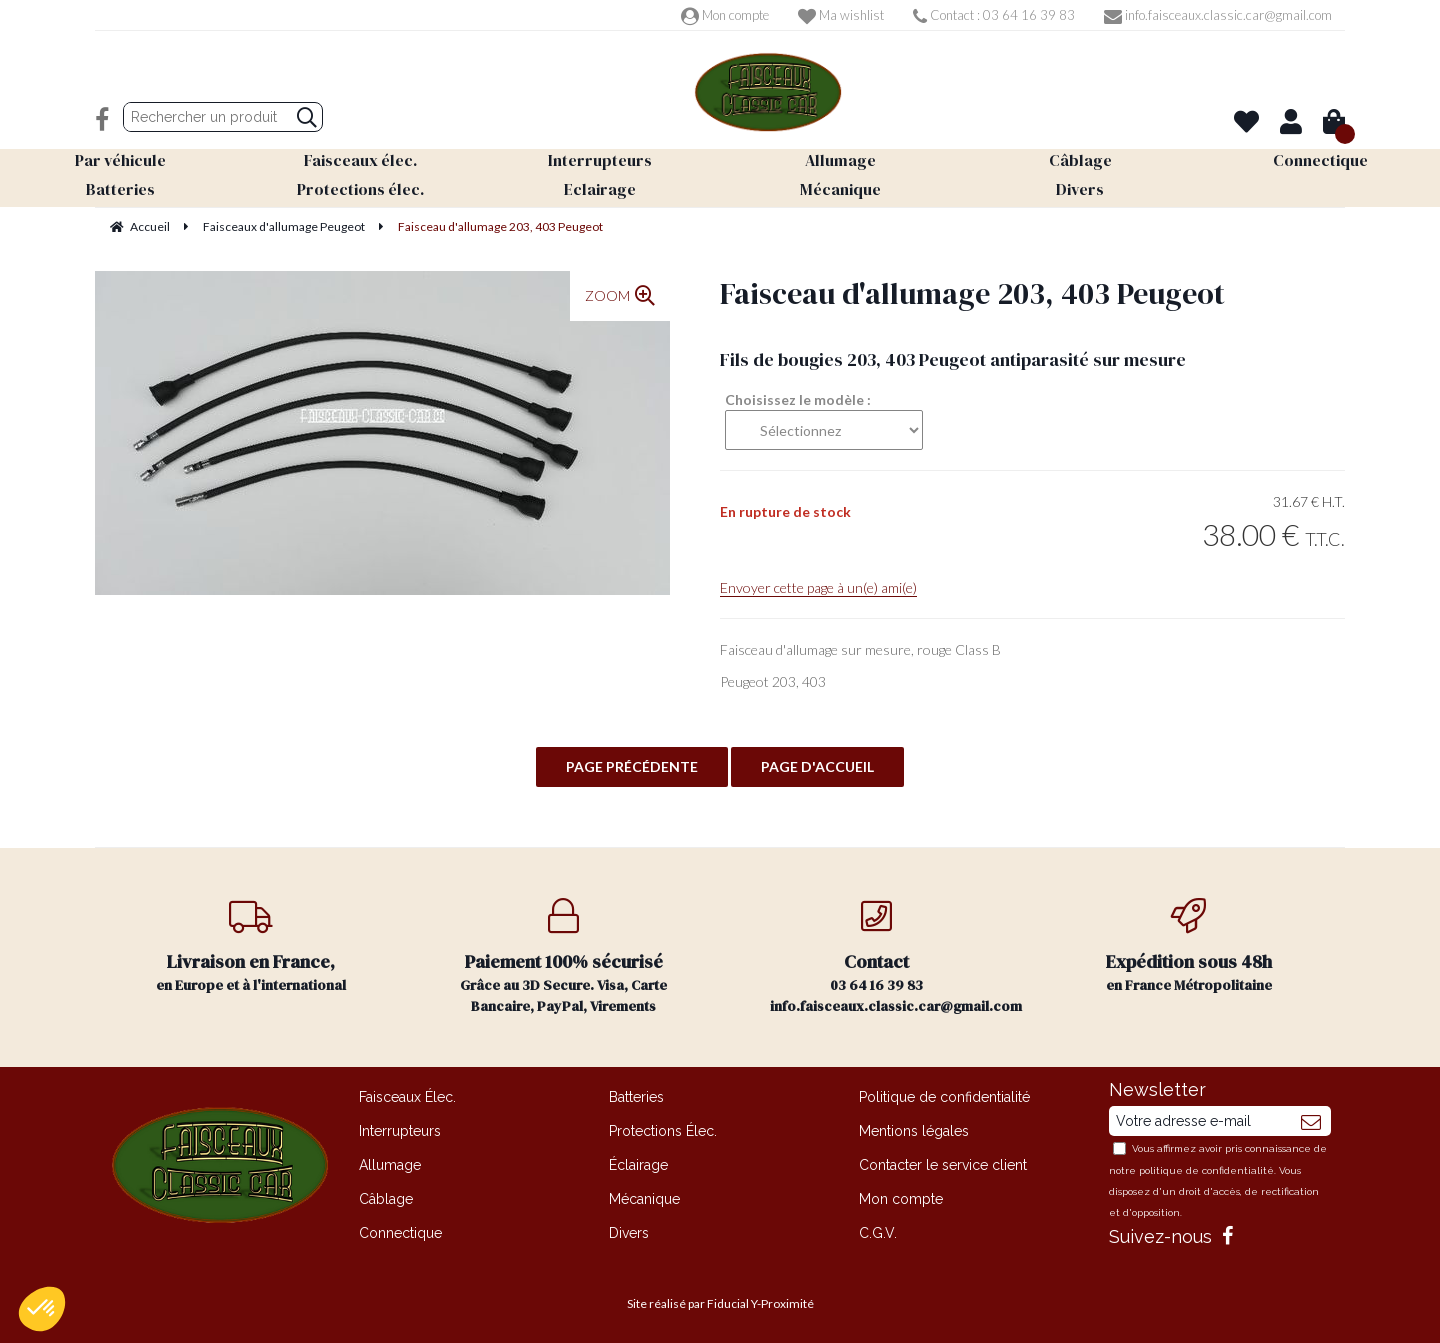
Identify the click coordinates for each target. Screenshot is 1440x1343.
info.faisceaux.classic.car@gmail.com (1218, 15)
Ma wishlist (841, 15)
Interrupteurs (400, 1131)
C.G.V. (878, 1233)
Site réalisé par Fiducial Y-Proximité (720, 1303)
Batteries (636, 1097)
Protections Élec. (663, 1131)
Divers (629, 1233)
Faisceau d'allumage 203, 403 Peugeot (972, 293)
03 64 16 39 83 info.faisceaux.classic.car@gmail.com (896, 957)
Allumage (390, 1165)
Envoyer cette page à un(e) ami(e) (818, 587)
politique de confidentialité (1206, 1170)
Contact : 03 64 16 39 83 (994, 15)
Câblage (386, 1199)
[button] (42, 1309)
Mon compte (725, 15)
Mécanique (644, 1199)
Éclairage (638, 1165)
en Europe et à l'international (251, 946)
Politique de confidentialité (944, 1097)
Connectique (400, 1233)
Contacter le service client (943, 1165)
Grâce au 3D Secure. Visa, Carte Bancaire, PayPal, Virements (564, 957)
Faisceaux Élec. (407, 1097)
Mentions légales (914, 1131)
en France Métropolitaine (1189, 946)
